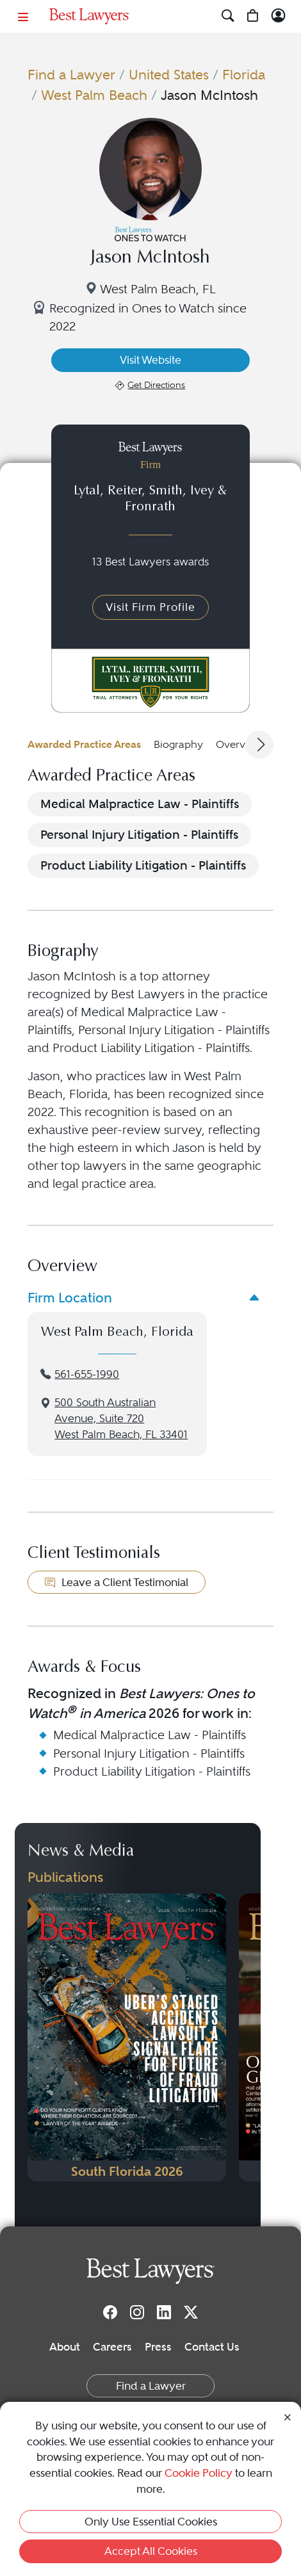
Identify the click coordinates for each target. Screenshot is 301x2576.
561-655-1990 (86, 1374)
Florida (243, 75)
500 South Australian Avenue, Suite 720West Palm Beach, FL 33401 (121, 1419)
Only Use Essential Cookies (151, 2521)
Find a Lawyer (71, 75)
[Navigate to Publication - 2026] (127, 2037)
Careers (112, 2346)
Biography (178, 744)
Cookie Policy (198, 2473)
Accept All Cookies (150, 2551)
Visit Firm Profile (150, 607)
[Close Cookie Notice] (287, 2416)
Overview (239, 744)
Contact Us (212, 2346)
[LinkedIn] (164, 2311)
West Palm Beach (94, 95)
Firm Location (70, 1298)
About (64, 2346)
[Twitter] (191, 2311)
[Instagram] (137, 2311)
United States (169, 75)
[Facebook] (110, 2311)
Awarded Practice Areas (84, 744)
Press (158, 2346)
